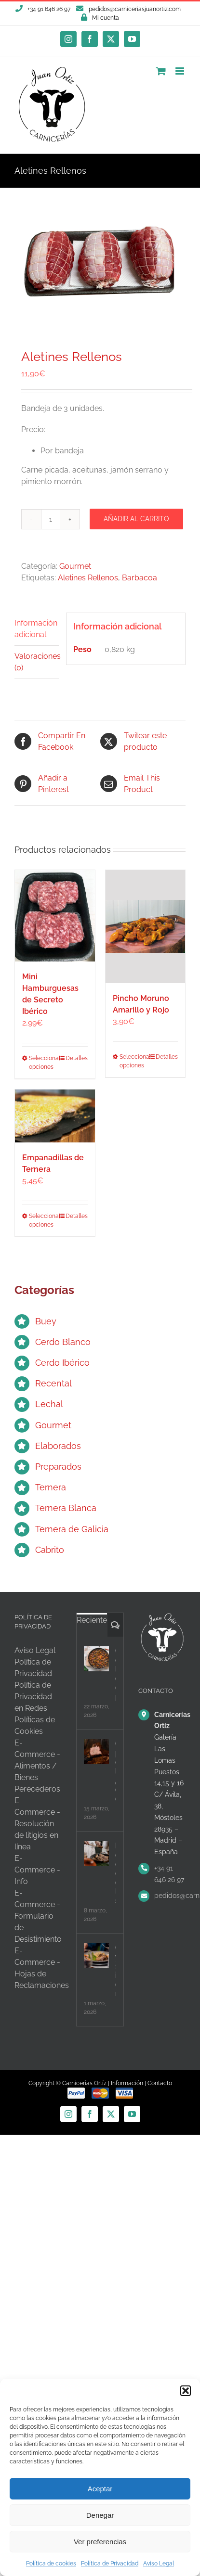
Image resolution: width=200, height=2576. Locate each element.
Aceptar (100, 2489)
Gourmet (75, 566)
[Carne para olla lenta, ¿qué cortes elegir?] (96, 1751)
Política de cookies (51, 2563)
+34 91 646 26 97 (169, 1874)
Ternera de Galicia (71, 1529)
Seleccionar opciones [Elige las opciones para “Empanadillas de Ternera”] (41, 1220)
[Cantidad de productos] (50, 519)
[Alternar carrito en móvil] (161, 71)
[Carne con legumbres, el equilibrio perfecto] (96, 1658)
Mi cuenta (105, 17)
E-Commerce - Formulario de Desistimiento (38, 1916)
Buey (45, 1321)
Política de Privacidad (109, 2563)
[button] (185, 2391)
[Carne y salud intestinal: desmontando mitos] (96, 1955)
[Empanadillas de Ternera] (55, 1115)
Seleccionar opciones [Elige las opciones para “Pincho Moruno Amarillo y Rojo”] (132, 1061)
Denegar (100, 2515)
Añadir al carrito (136, 519)
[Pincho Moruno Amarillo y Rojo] (146, 926)
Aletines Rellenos (88, 577)
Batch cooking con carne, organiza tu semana (115, 1873)
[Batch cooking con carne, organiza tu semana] (96, 1853)
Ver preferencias (100, 2542)
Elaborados (58, 1446)
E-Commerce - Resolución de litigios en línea (37, 1823)
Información (127, 2083)
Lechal (49, 1404)
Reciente (92, 1620)
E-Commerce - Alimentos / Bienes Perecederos (37, 1766)
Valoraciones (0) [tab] (36, 662)
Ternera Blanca (65, 1508)
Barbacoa (139, 577)
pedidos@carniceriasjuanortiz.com (135, 9)
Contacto (159, 2083)
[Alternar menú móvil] (180, 71)
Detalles (77, 1058)
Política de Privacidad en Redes (33, 1696)
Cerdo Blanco (63, 1342)
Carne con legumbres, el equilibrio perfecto (115, 1673)
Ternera (50, 1487)
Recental (53, 1383)
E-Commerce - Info (37, 1870)
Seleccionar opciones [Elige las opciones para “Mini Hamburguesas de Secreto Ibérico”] (41, 1062)
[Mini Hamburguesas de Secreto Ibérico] (55, 915)
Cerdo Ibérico (62, 1363)
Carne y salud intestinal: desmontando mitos (115, 1970)
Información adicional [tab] (35, 628)
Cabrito (49, 1550)
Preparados (58, 1466)
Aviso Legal (158, 2563)
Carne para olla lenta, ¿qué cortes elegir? (115, 1771)
